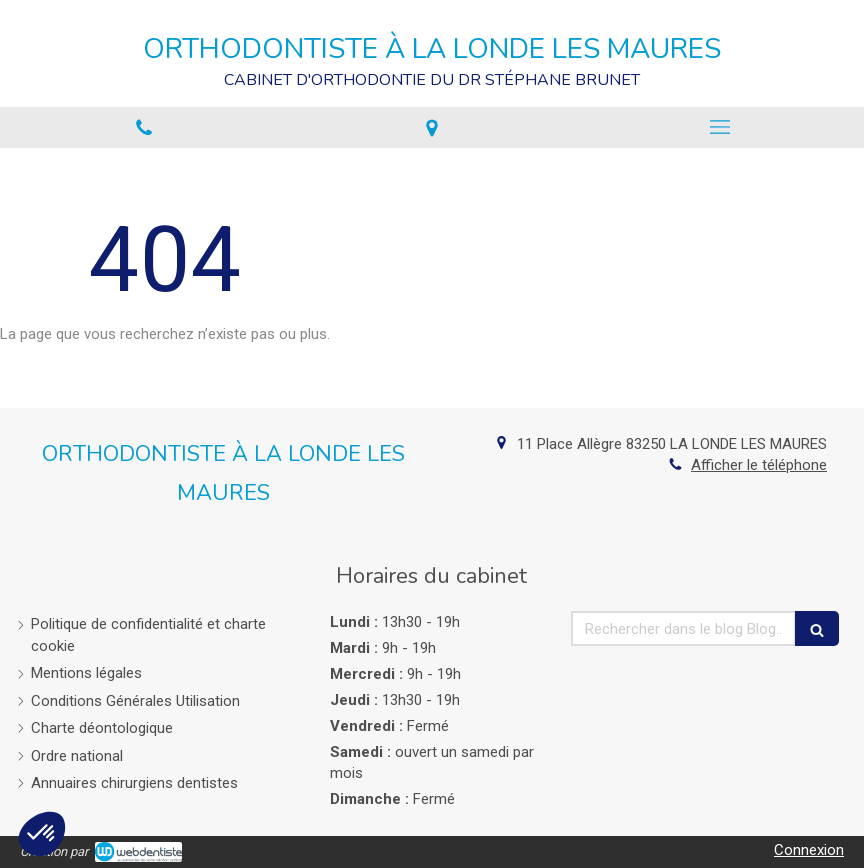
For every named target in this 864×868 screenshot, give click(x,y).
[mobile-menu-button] (720, 127)
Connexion (809, 850)
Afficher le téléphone (759, 465)
